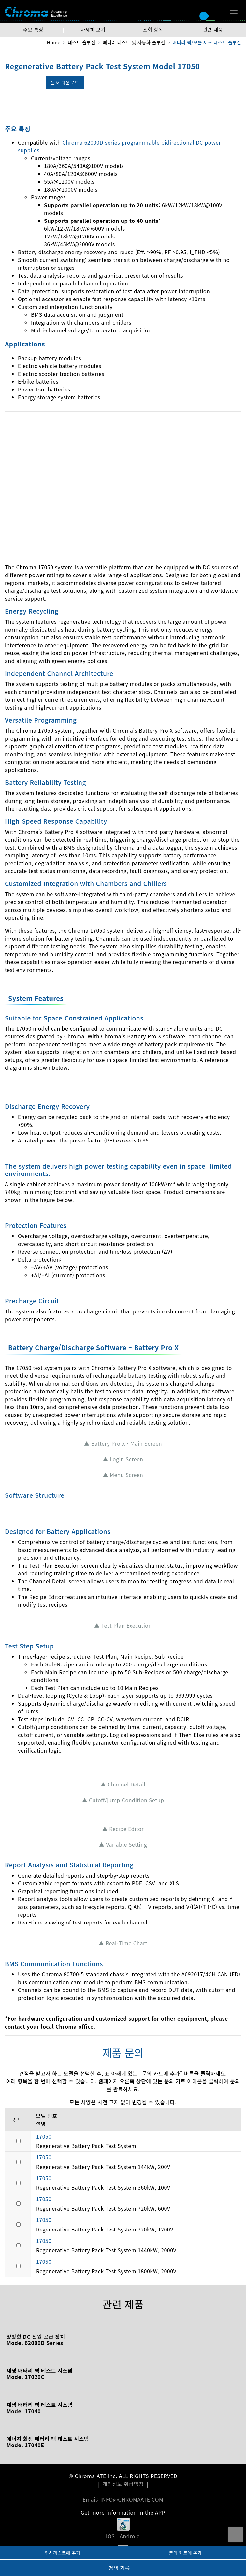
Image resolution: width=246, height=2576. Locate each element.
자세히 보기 (93, 29)
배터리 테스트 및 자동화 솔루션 (134, 42)
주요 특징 (33, 29)
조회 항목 (153, 29)
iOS (110, 2536)
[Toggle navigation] (233, 13)
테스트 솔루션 (81, 42)
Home (53, 42)
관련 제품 (213, 29)
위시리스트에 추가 (62, 2552)
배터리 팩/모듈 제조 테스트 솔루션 (206, 42)
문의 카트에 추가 (185, 2552)
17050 (43, 2136)
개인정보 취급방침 (123, 2484)
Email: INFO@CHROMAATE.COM (122, 2499)
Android (130, 2536)
